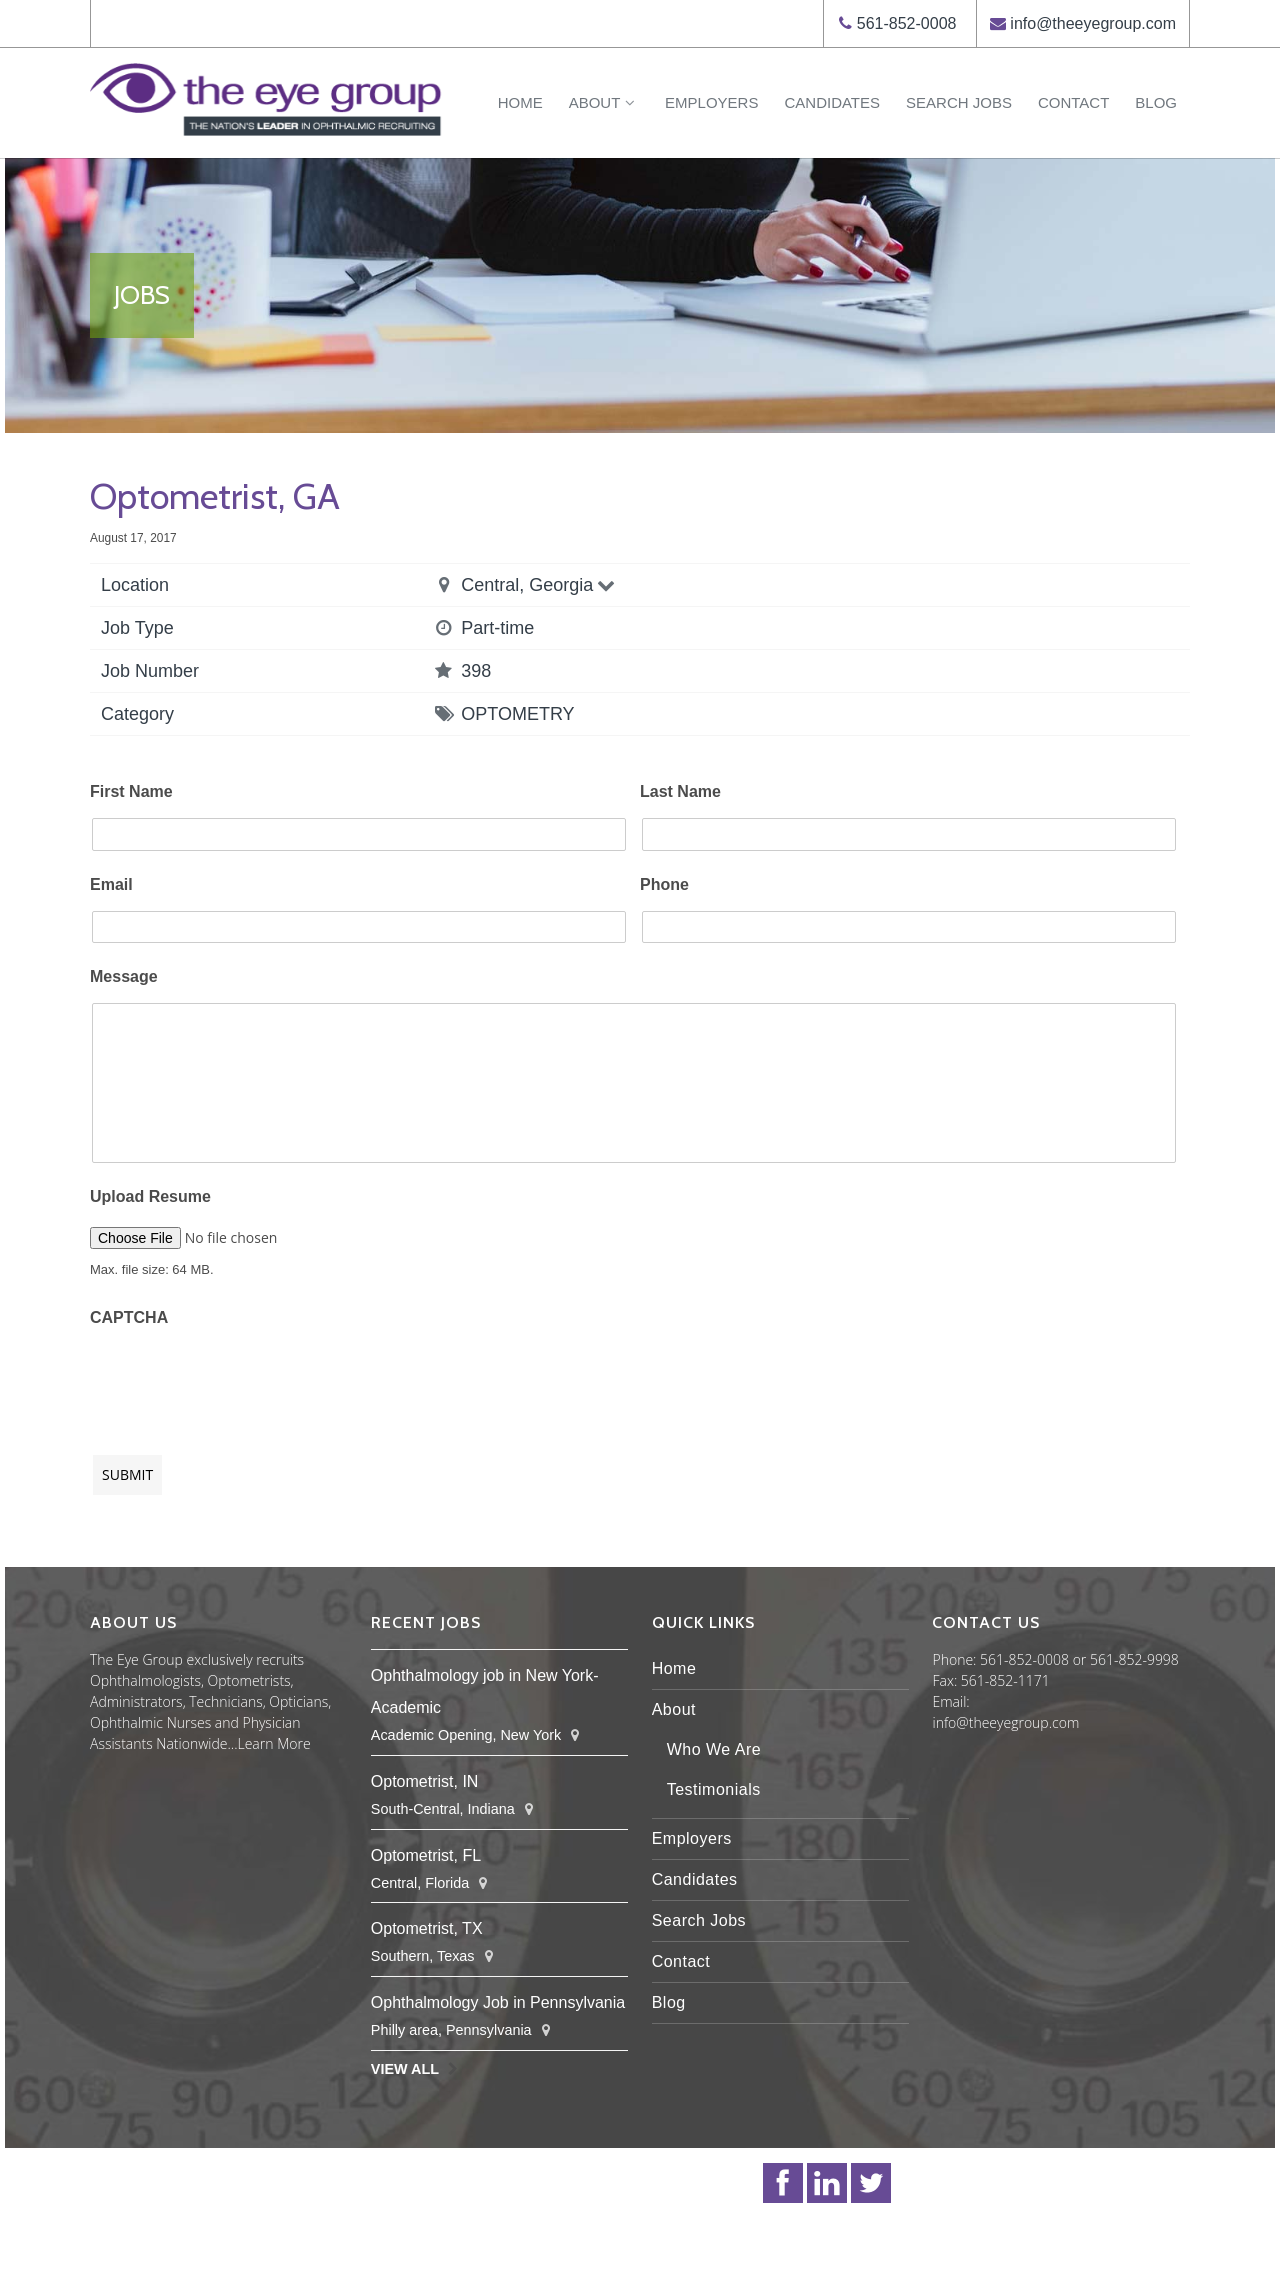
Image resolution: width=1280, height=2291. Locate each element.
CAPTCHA (129, 1317)
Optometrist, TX (427, 1928)
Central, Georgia (539, 585)
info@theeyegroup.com (1093, 23)
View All (405, 2069)
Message (124, 976)
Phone (664, 884)
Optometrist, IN (425, 1781)
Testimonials (714, 1789)
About (604, 102)
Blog (1156, 102)
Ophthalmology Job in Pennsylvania (498, 2002)
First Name (131, 791)
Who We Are (714, 1749)
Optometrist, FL (426, 1855)
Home (520, 102)
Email (111, 884)
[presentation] (242, 1381)
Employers (711, 102)
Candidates (832, 102)
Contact (1073, 102)
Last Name (680, 791)
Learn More (274, 1743)
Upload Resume (150, 1196)
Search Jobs (959, 102)
